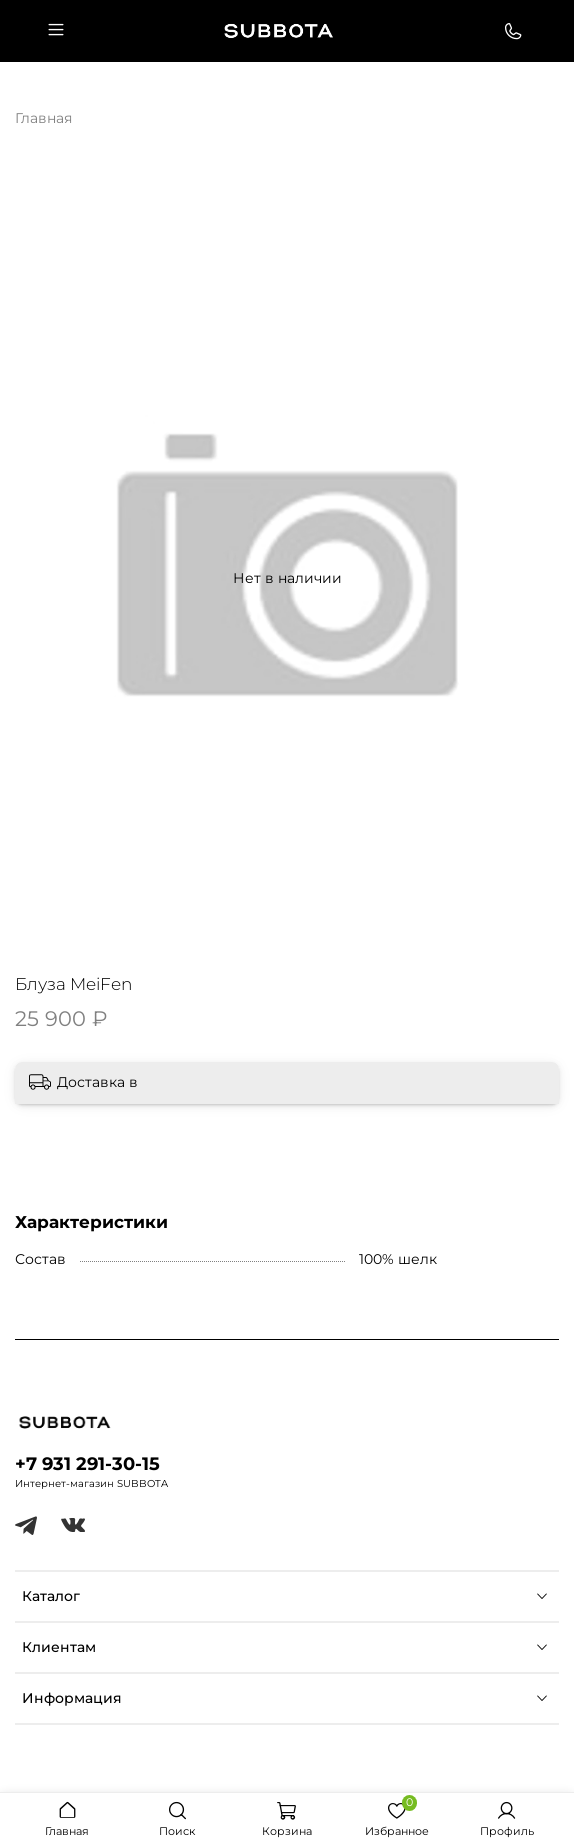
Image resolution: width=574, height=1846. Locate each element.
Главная (43, 118)
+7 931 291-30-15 (87, 1463)
